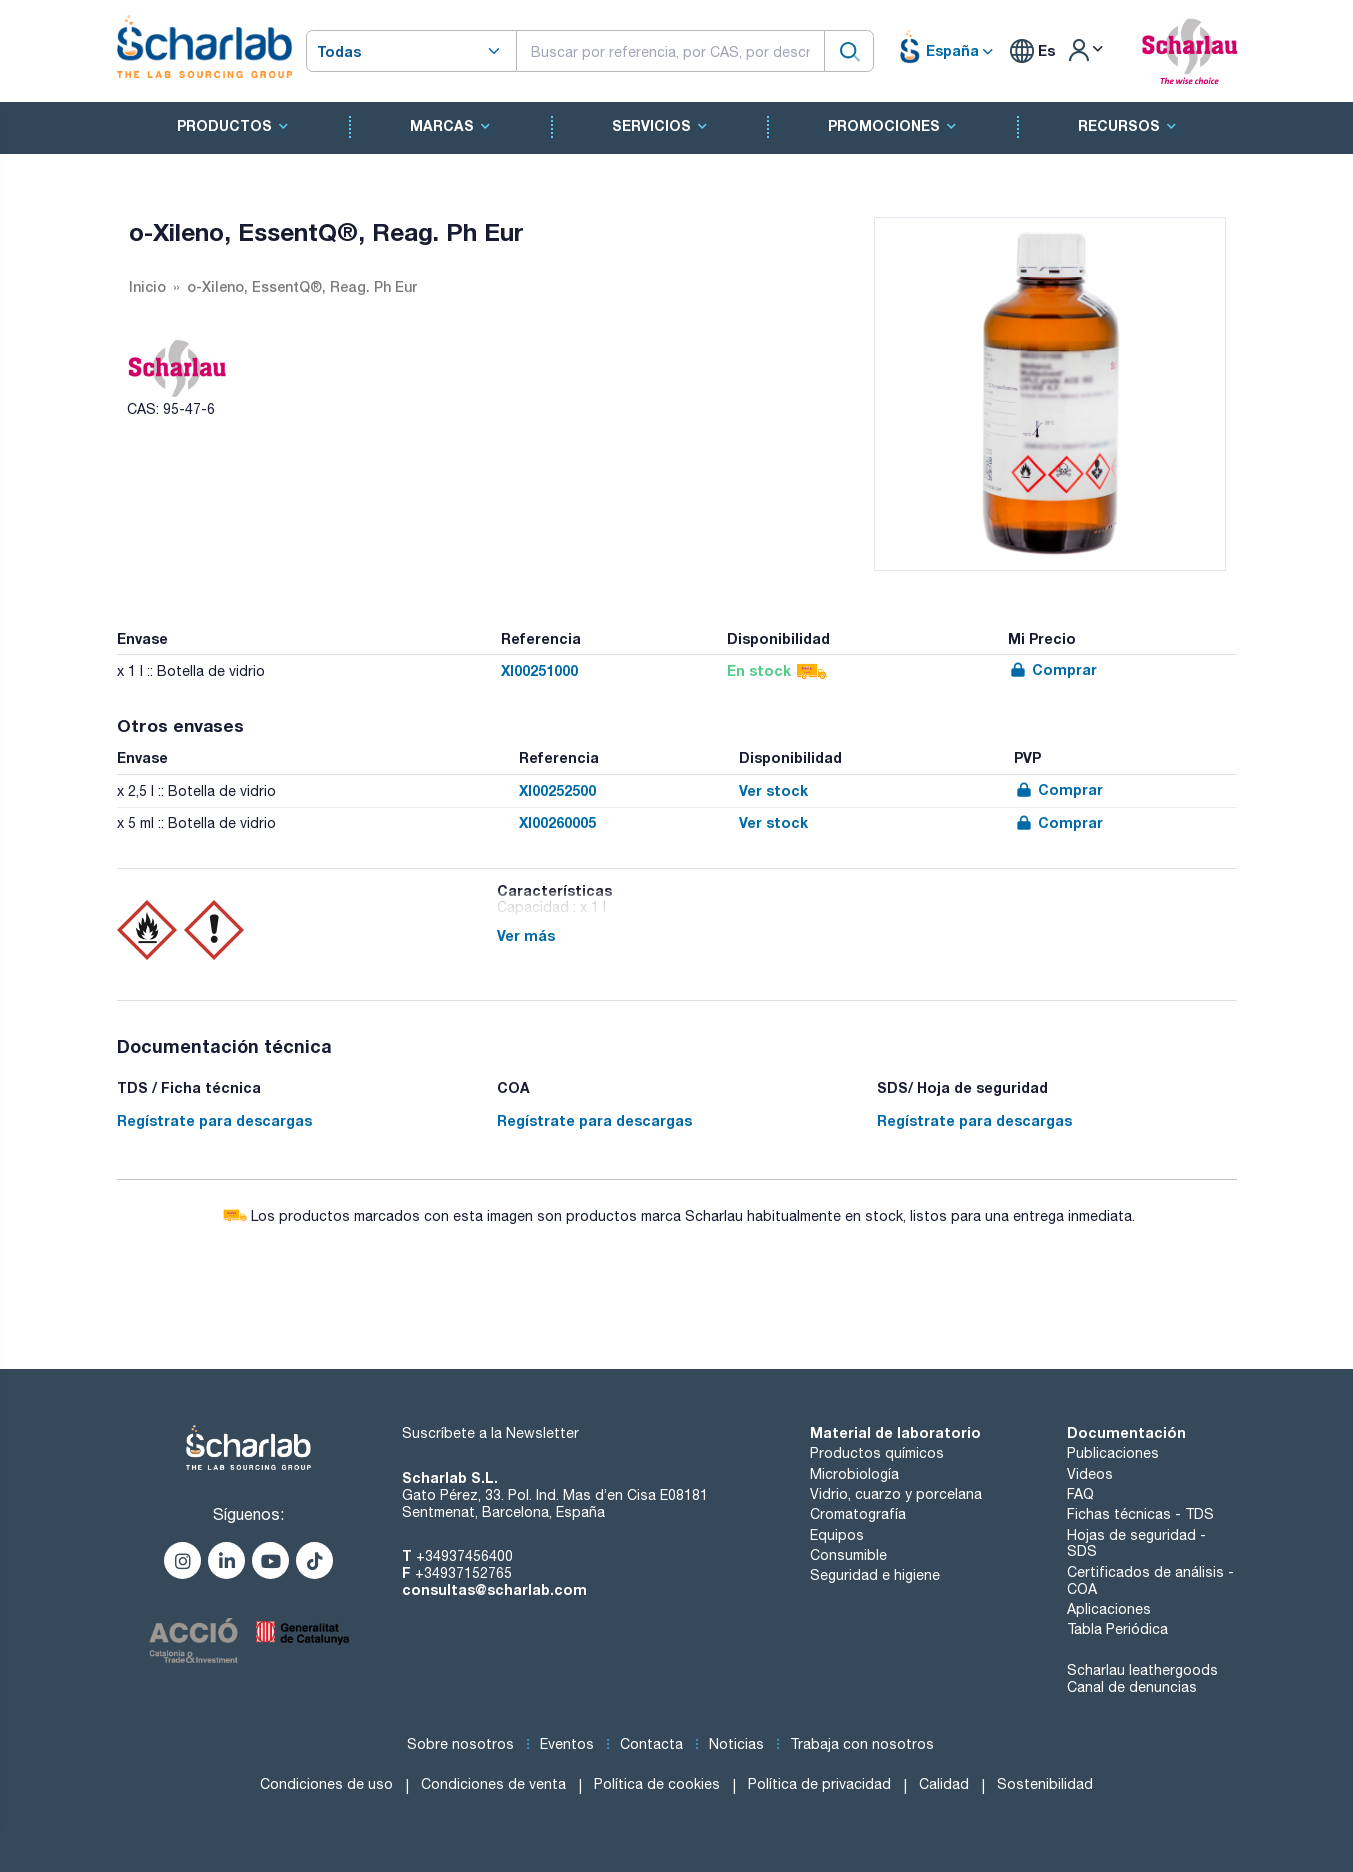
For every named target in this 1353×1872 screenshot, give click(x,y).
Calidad (944, 1784)
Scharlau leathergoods (1142, 1670)
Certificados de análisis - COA (1150, 1580)
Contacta (651, 1744)
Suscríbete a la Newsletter (490, 1433)
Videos (1090, 1474)
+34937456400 (464, 1556)
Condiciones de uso (326, 1784)
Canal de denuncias (1132, 1687)
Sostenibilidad (1045, 1784)
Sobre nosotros (460, 1744)
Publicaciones (1113, 1453)
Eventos (567, 1744)
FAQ (1080, 1494)
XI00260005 (557, 822)
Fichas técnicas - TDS (1140, 1514)
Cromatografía (858, 1514)
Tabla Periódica (1117, 1629)
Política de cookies (657, 1784)
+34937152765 (463, 1573)
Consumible (848, 1555)
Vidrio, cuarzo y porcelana (896, 1494)
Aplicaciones (1109, 1609)
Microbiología (854, 1474)
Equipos (837, 1535)
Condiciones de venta (493, 1784)
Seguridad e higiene (875, 1575)
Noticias (736, 1744)
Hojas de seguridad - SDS (1136, 1543)
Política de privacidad (819, 1784)
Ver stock (773, 790)
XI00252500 (557, 790)
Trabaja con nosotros (862, 1744)
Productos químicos (877, 1453)
